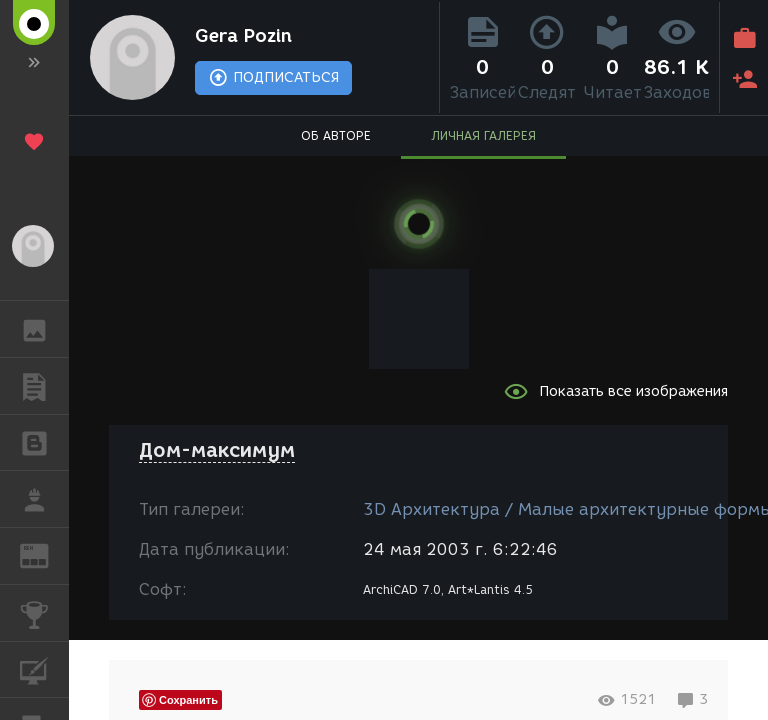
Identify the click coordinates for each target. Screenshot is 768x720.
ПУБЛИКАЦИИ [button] (44, 386)
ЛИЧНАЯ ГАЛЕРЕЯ (483, 135)
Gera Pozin (243, 36)
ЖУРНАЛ (44, 554)
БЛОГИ (44, 441)
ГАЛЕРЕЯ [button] (44, 329)
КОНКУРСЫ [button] (44, 613)
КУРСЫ (44, 668)
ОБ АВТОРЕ (336, 135)
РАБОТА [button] (44, 499)
